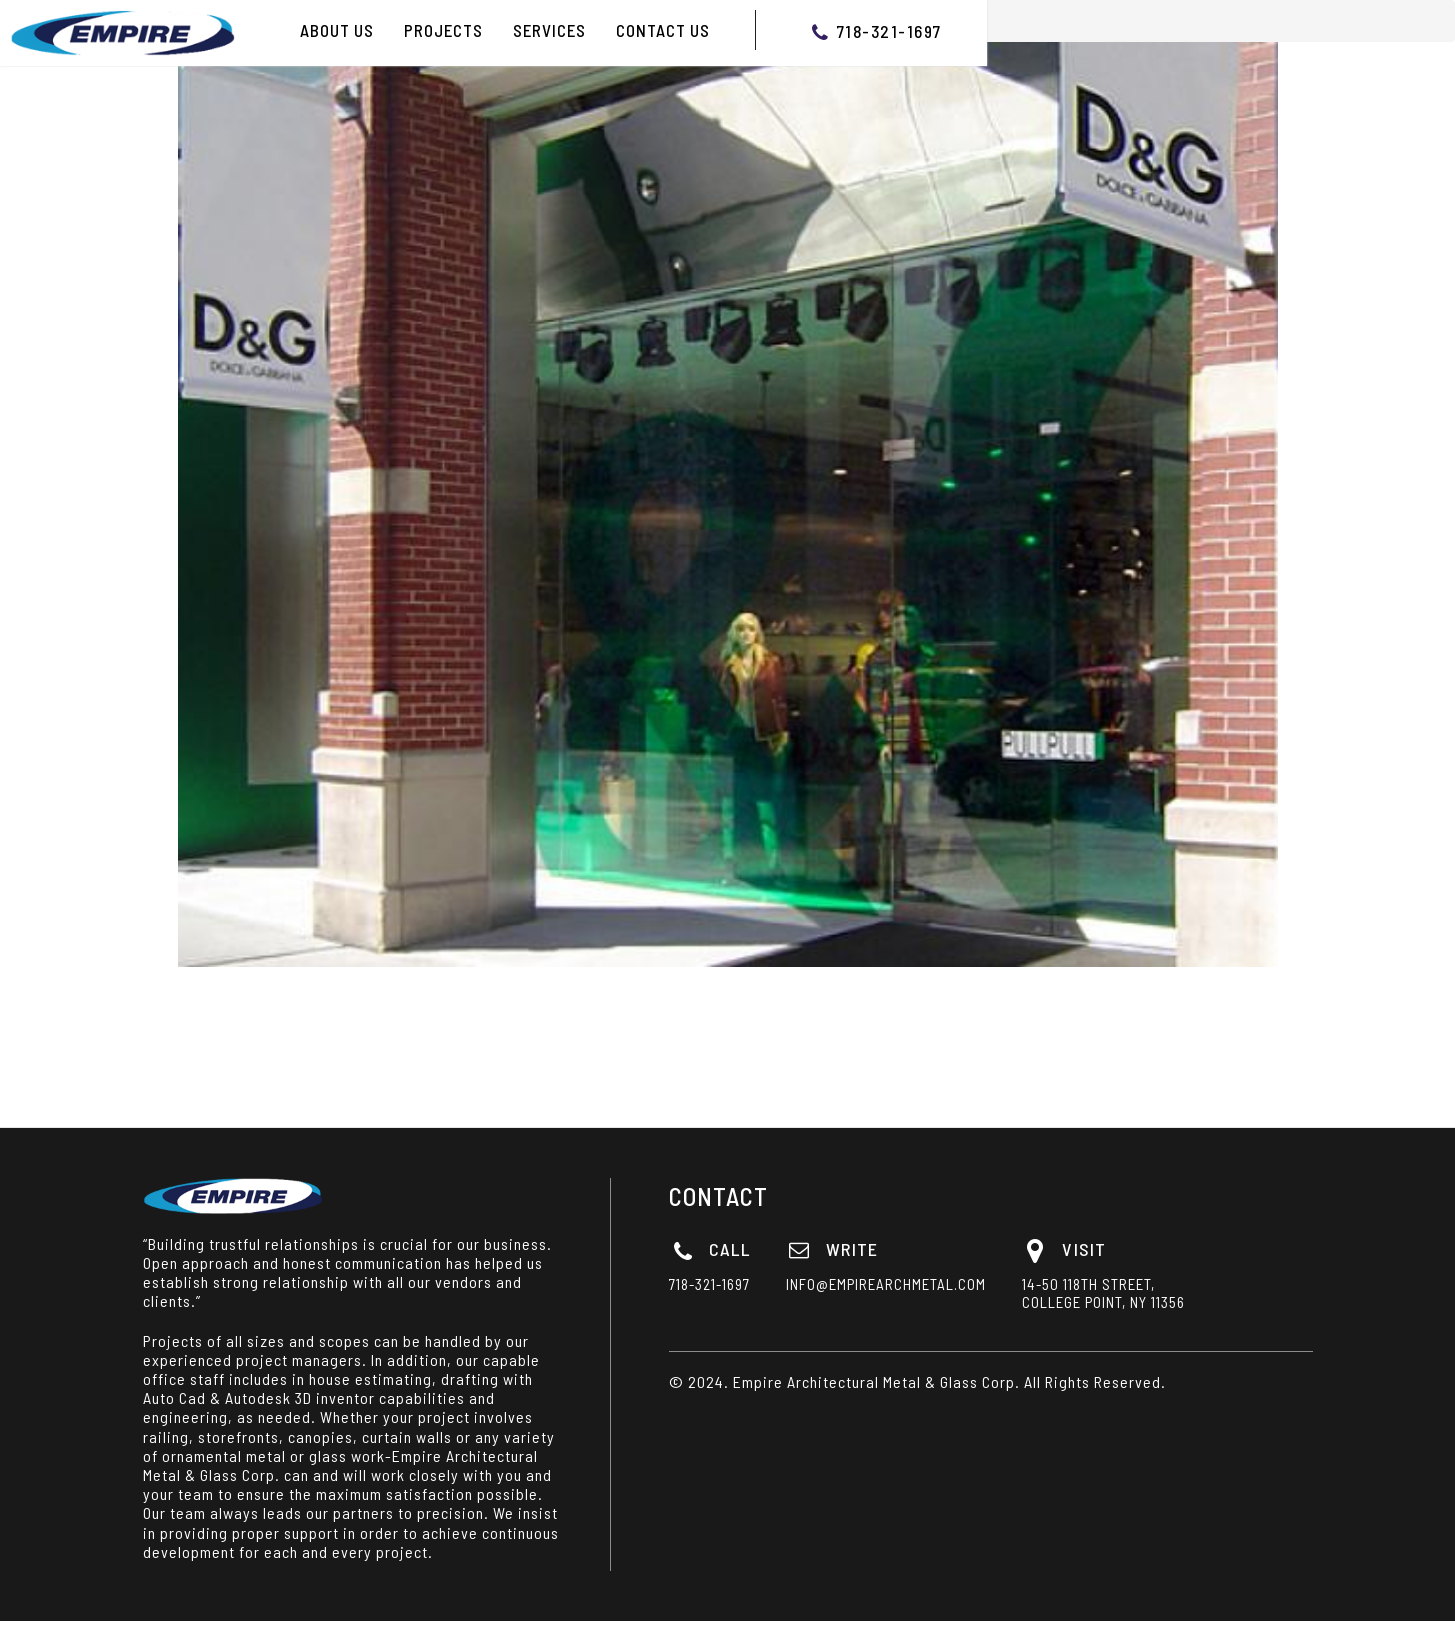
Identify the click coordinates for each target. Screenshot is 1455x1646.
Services (549, 30)
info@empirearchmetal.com (951, 1284)
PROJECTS (443, 30)
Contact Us (663, 30)
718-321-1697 (889, 31)
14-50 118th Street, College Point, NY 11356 (1168, 1293)
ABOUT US (337, 30)
